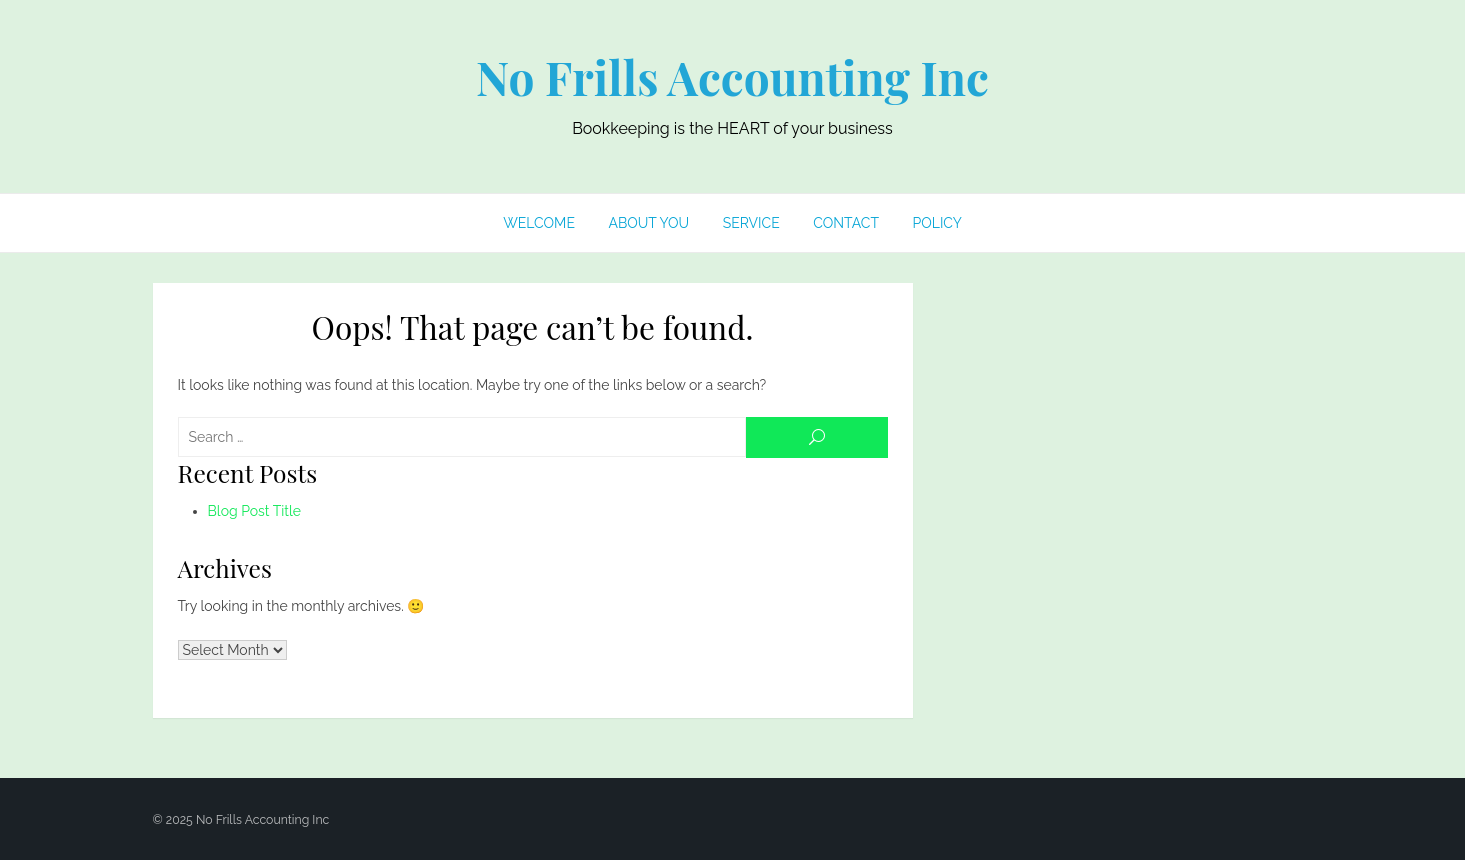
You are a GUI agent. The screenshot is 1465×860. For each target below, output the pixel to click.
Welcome (539, 223)
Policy (937, 223)
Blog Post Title (255, 511)
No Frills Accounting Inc (732, 77)
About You (649, 223)
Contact (846, 223)
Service (751, 223)
